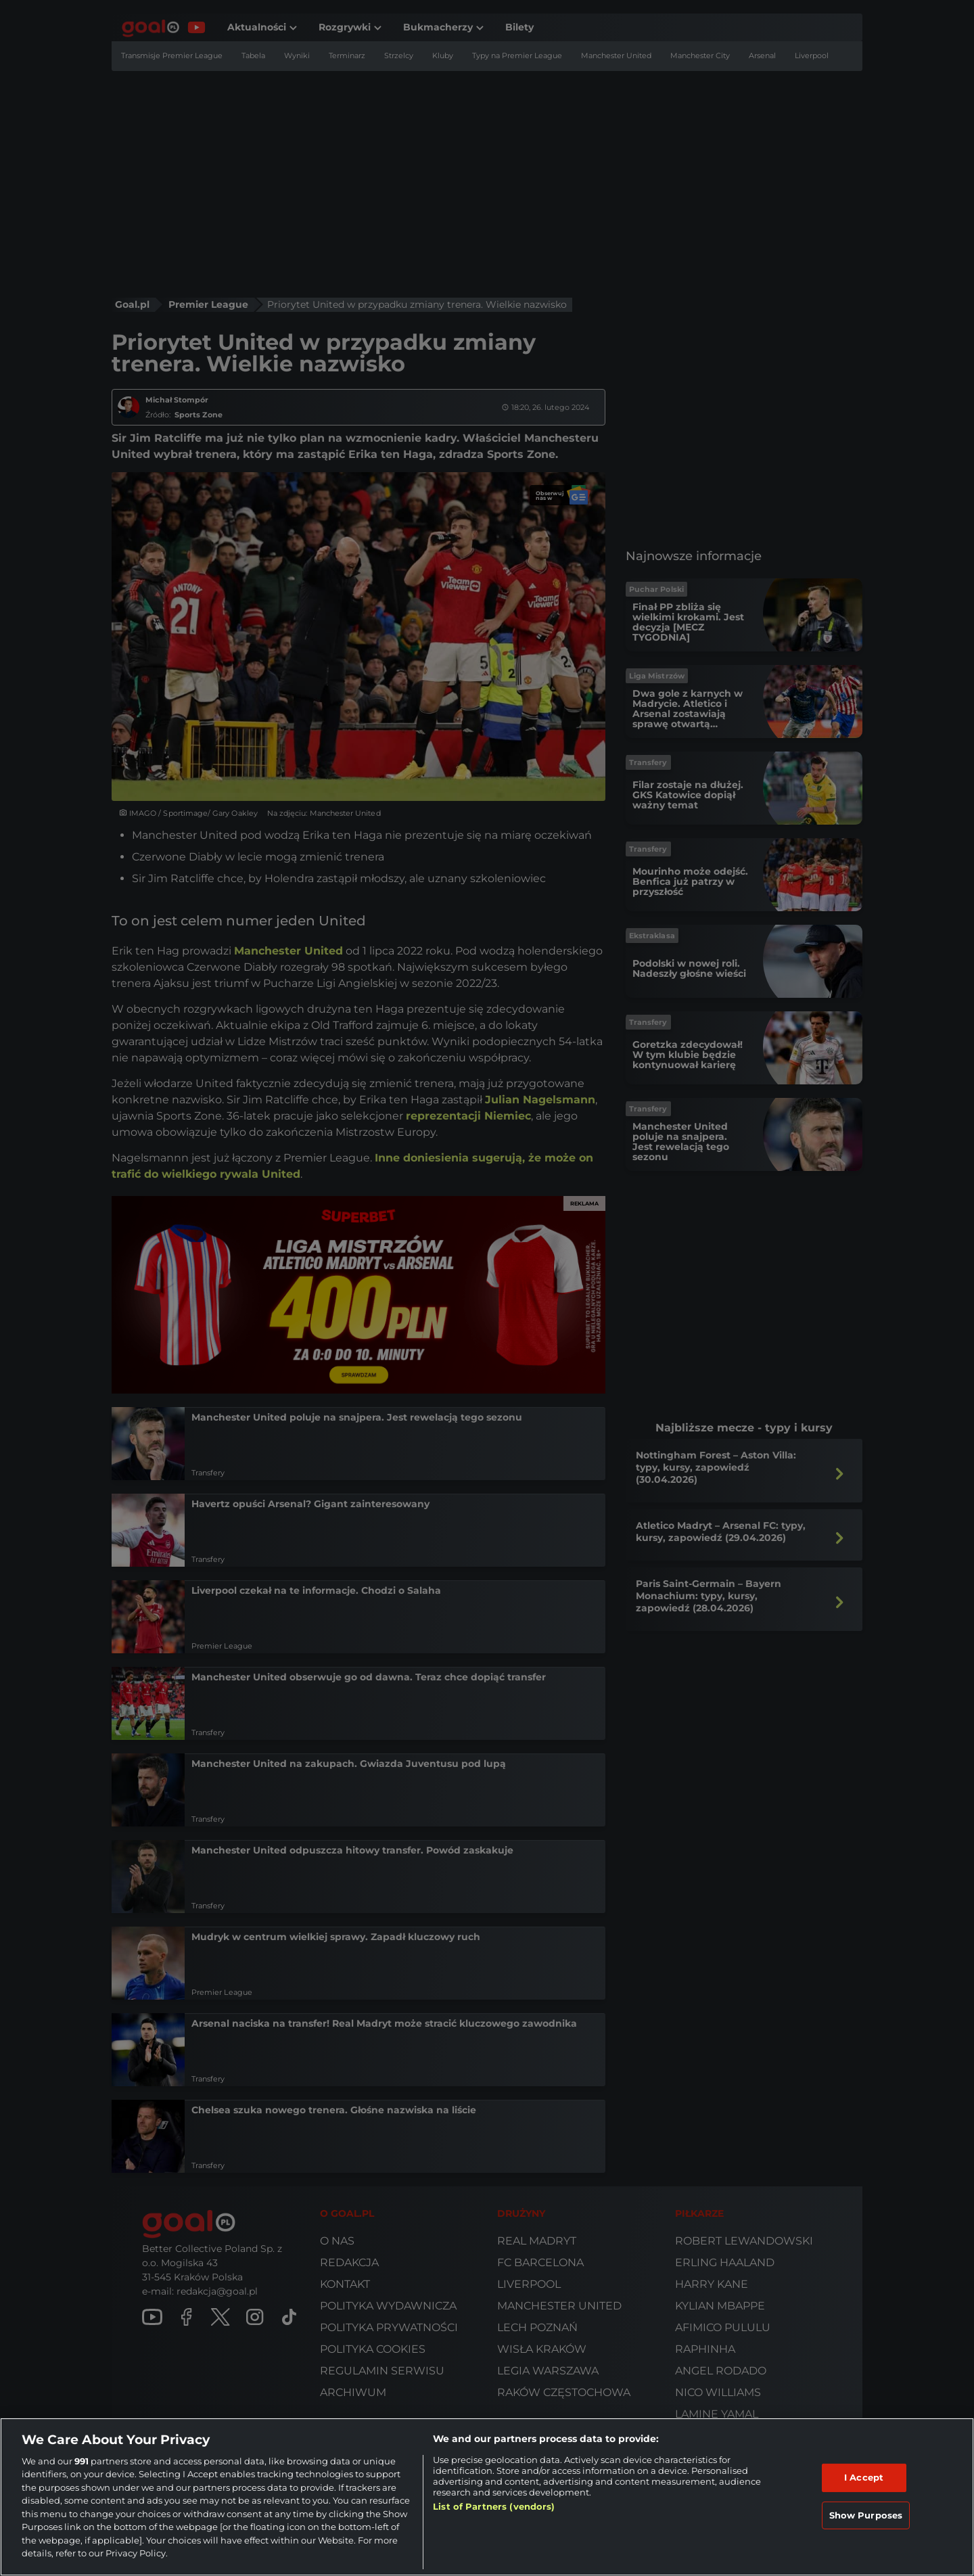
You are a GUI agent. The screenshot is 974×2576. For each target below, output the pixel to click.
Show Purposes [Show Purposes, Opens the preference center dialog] (866, 2514)
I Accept (863, 2477)
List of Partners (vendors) (494, 2506)
